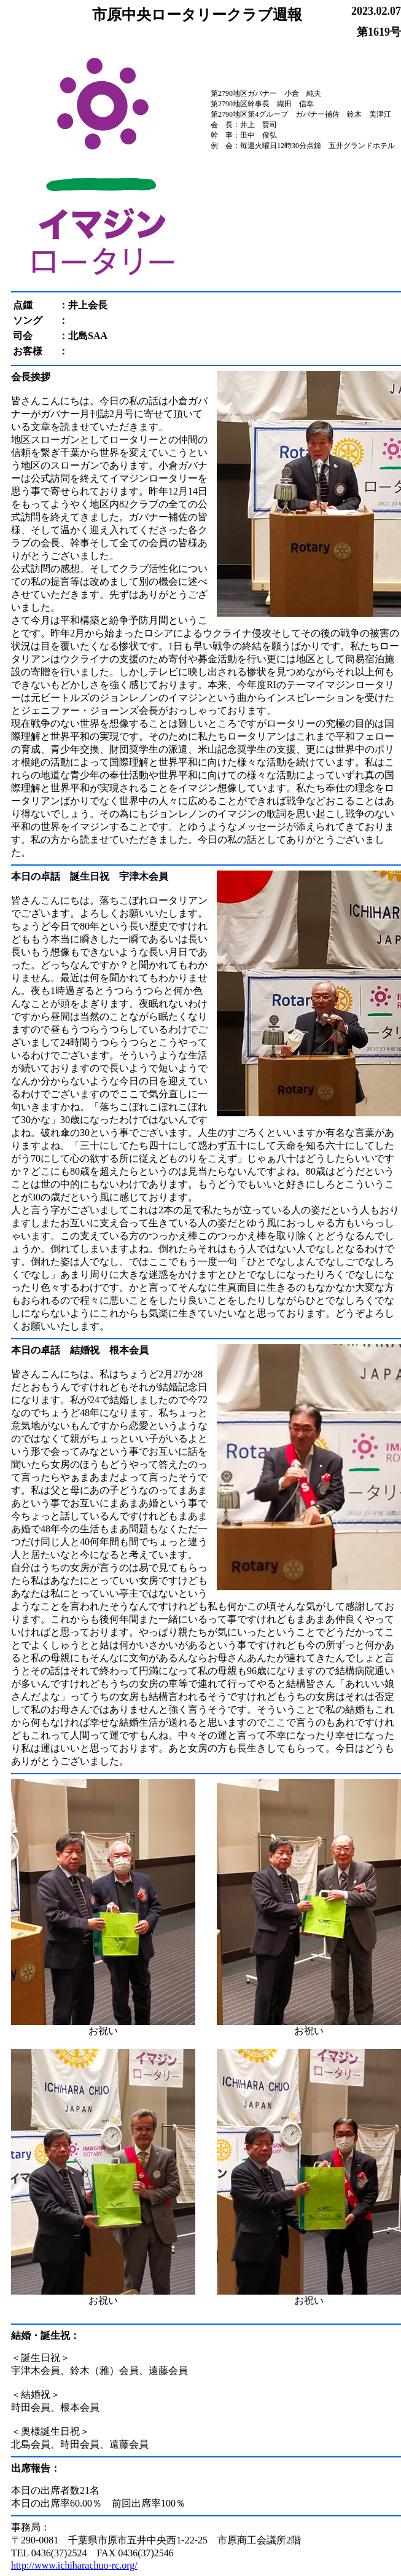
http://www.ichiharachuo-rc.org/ (74, 2565)
